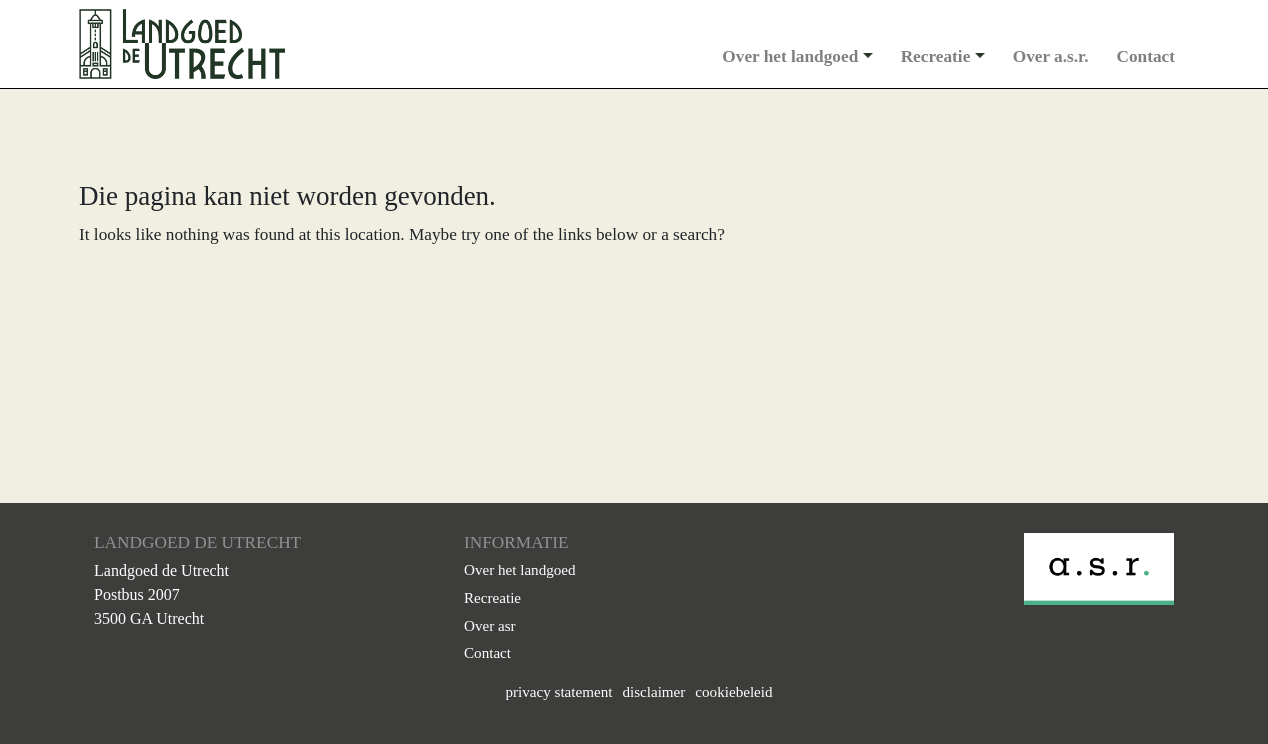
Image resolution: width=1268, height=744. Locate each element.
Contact (1146, 56)
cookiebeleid (733, 692)
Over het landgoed (790, 56)
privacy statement (558, 692)
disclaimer (653, 692)
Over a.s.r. (1051, 56)
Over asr (490, 626)
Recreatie (936, 56)
